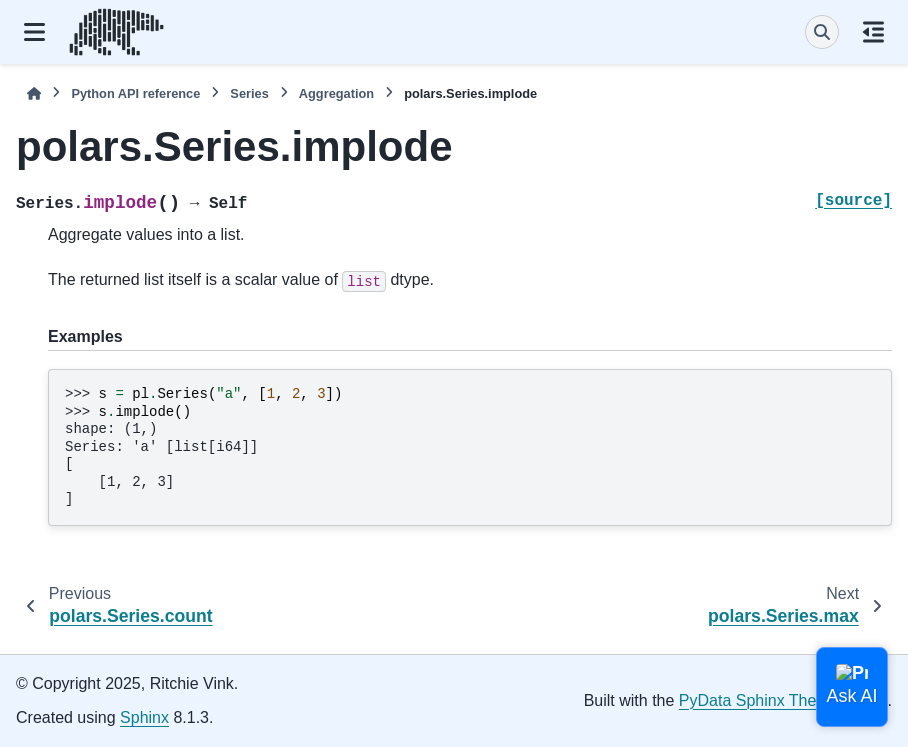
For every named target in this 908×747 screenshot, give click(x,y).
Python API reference (135, 93)
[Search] (822, 32)
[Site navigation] (34, 32)
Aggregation (336, 93)
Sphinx (144, 717)
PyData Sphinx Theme (759, 700)
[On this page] (873, 32)
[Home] (34, 93)
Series (249, 93)
